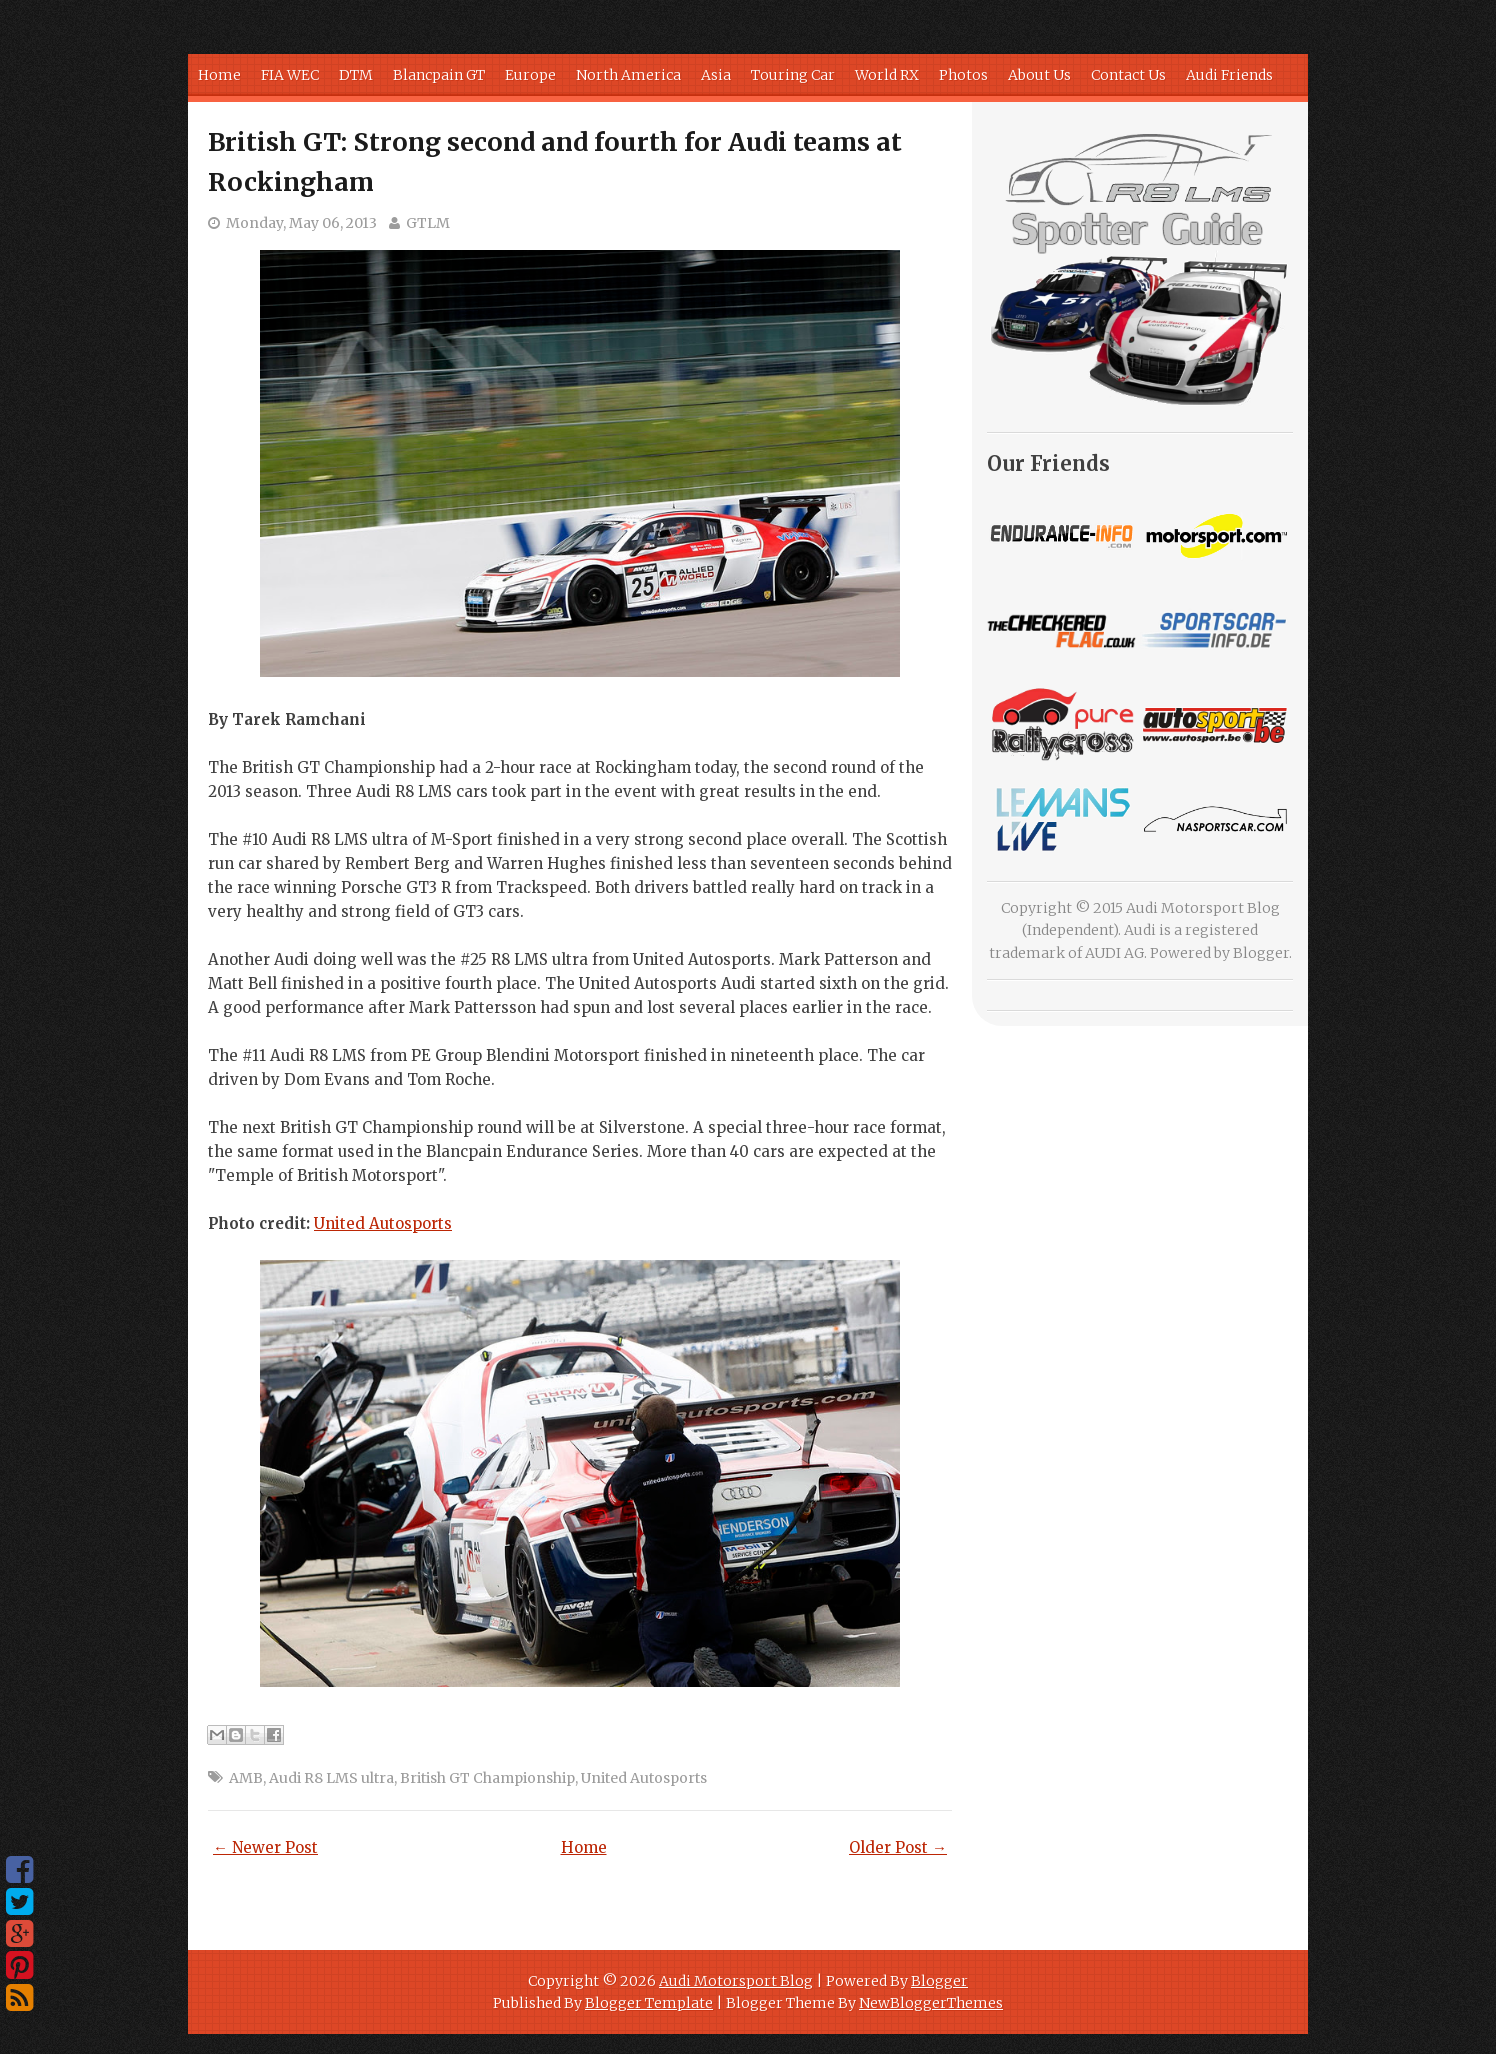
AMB (246, 1778)
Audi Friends (1229, 75)
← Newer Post (265, 1847)
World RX (887, 75)
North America (628, 75)
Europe (530, 75)
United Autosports (383, 1223)
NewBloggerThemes (931, 2003)
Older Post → (898, 1847)
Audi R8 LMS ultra (331, 1778)
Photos (963, 75)
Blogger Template (649, 2003)
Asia (716, 75)
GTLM (428, 223)
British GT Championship (487, 1778)
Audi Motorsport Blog (736, 1981)
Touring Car (793, 75)
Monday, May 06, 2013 (301, 223)
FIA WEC (290, 75)
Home (219, 75)
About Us (1039, 75)
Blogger (1261, 953)
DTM (356, 75)
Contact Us (1128, 75)
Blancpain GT (439, 75)
